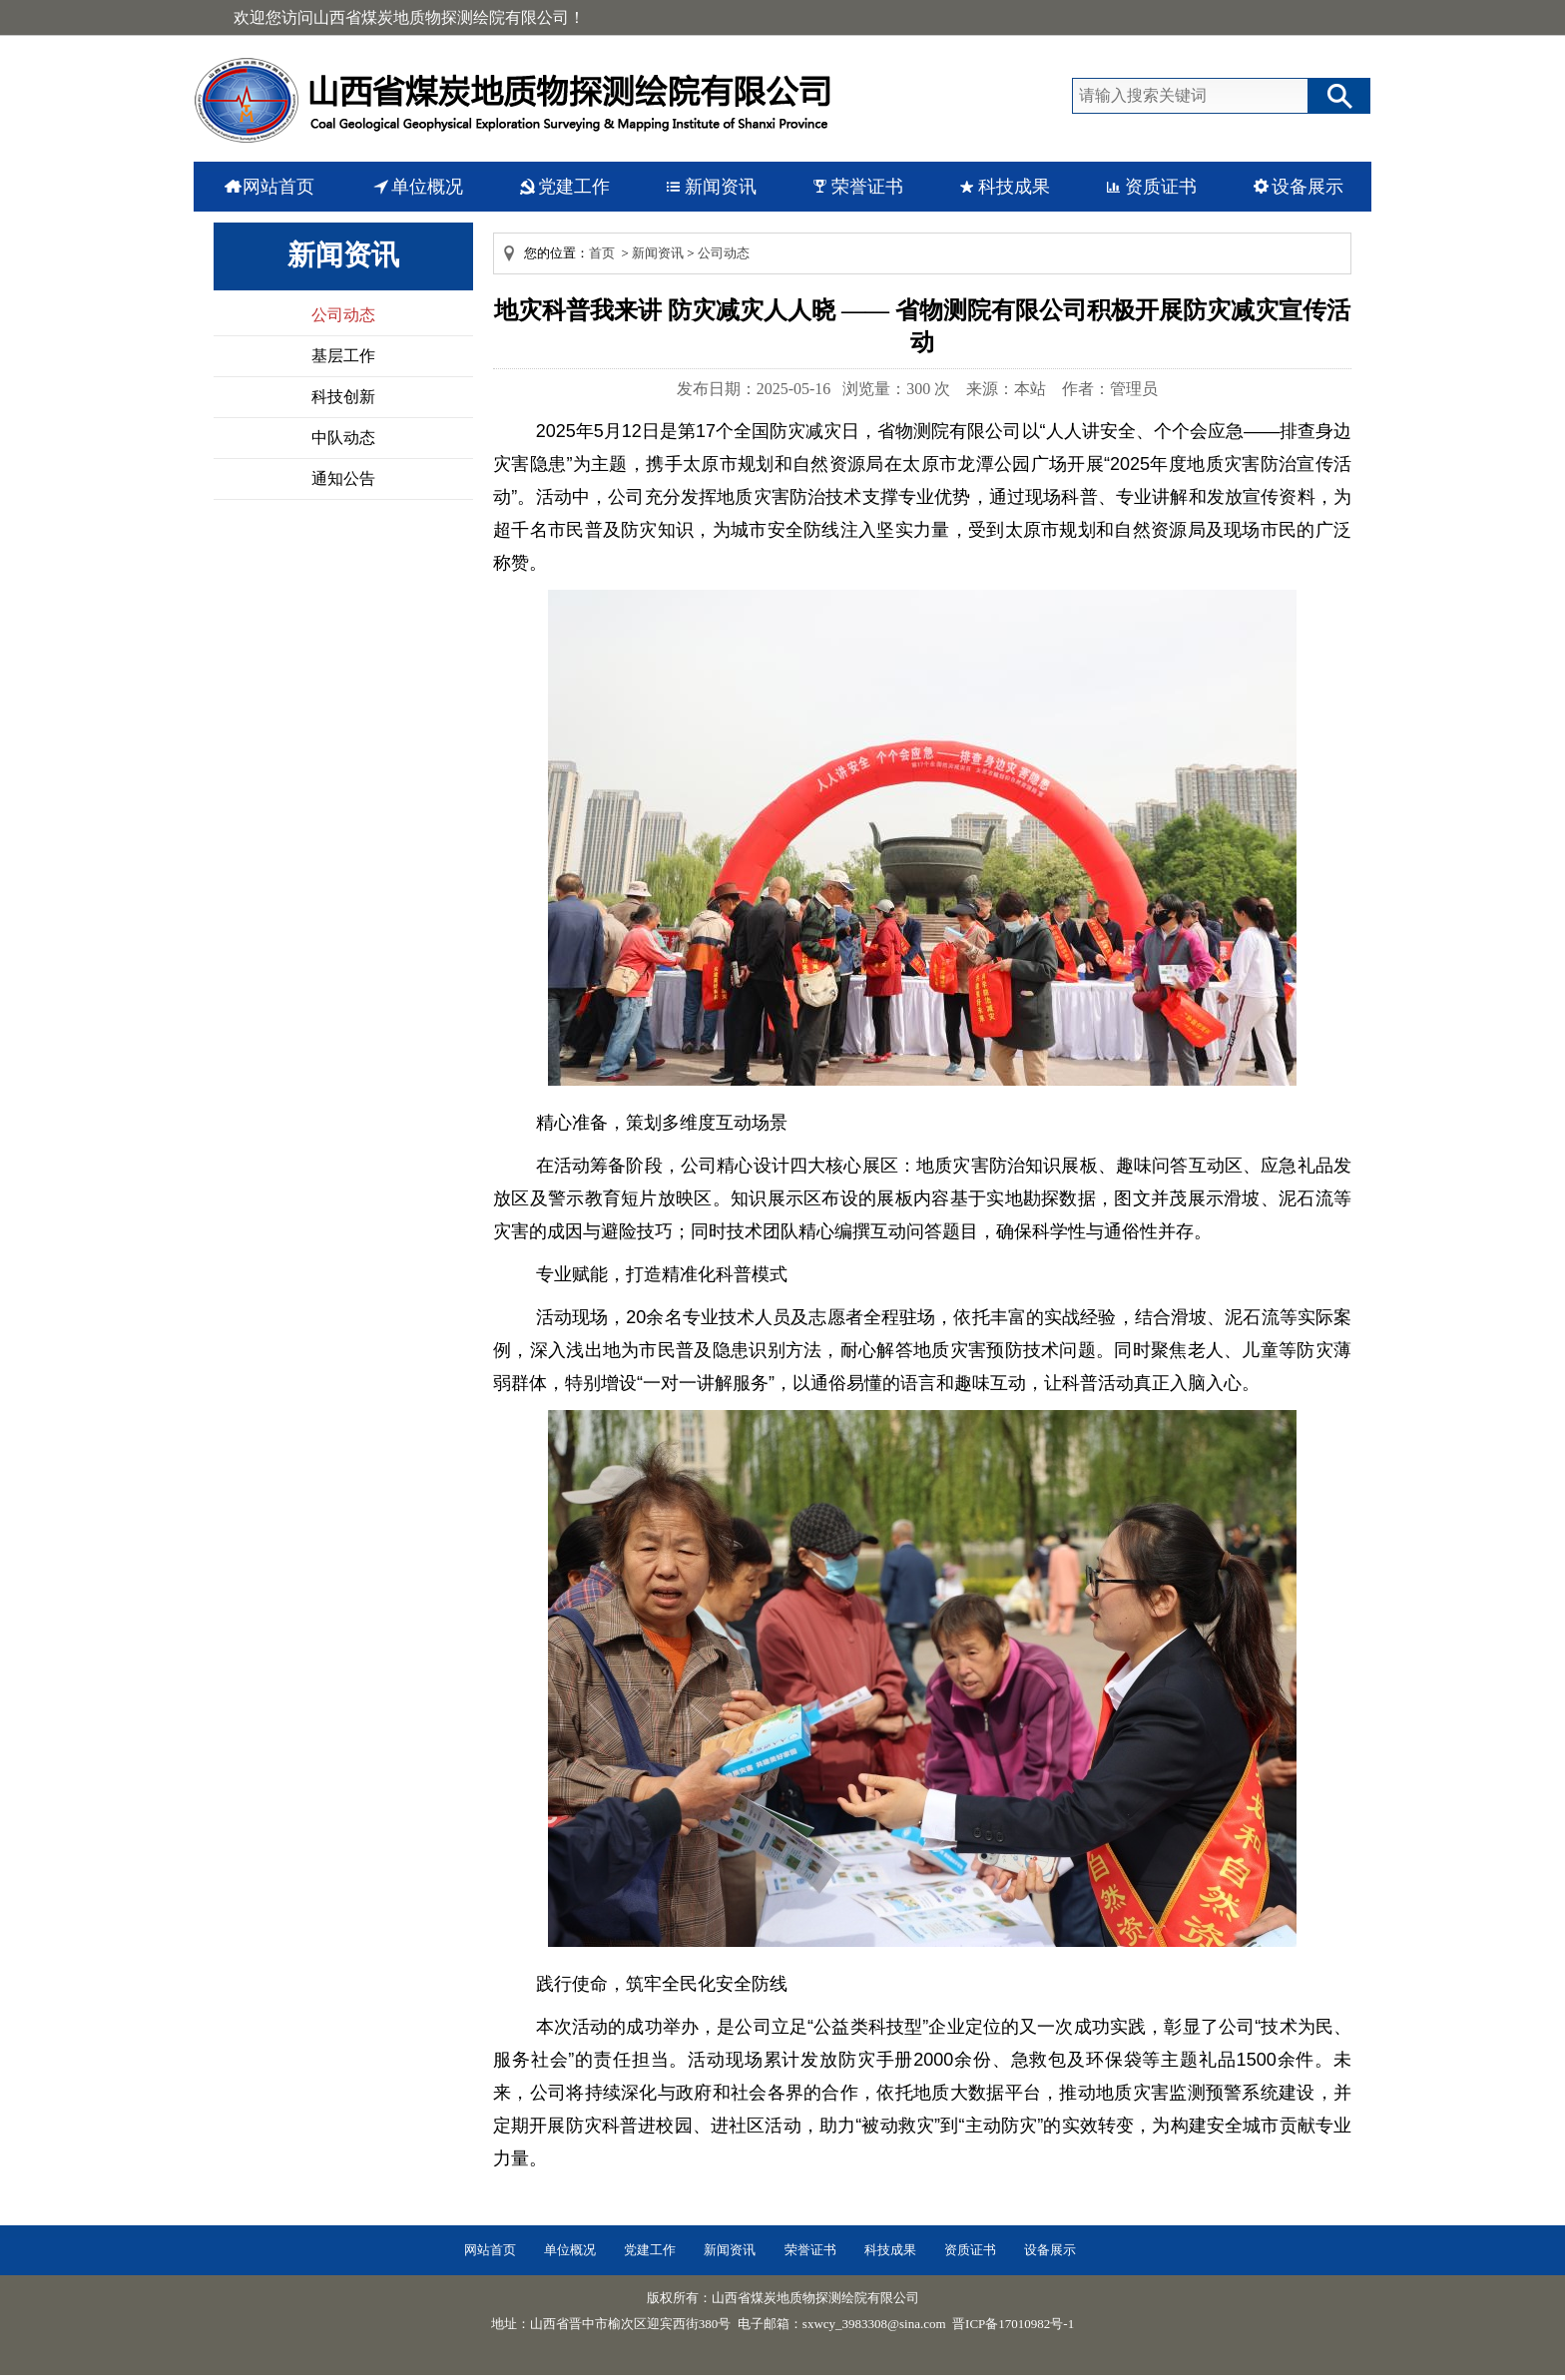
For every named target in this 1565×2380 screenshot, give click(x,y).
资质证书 (1161, 187)
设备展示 (1307, 187)
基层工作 (343, 355)
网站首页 (278, 187)
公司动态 (343, 314)
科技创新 (343, 396)
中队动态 (343, 437)
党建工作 (574, 187)
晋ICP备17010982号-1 (1013, 2323)
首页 (602, 252)
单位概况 (427, 187)
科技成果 (1014, 187)
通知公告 (343, 478)
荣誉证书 (867, 187)
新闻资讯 (721, 187)
